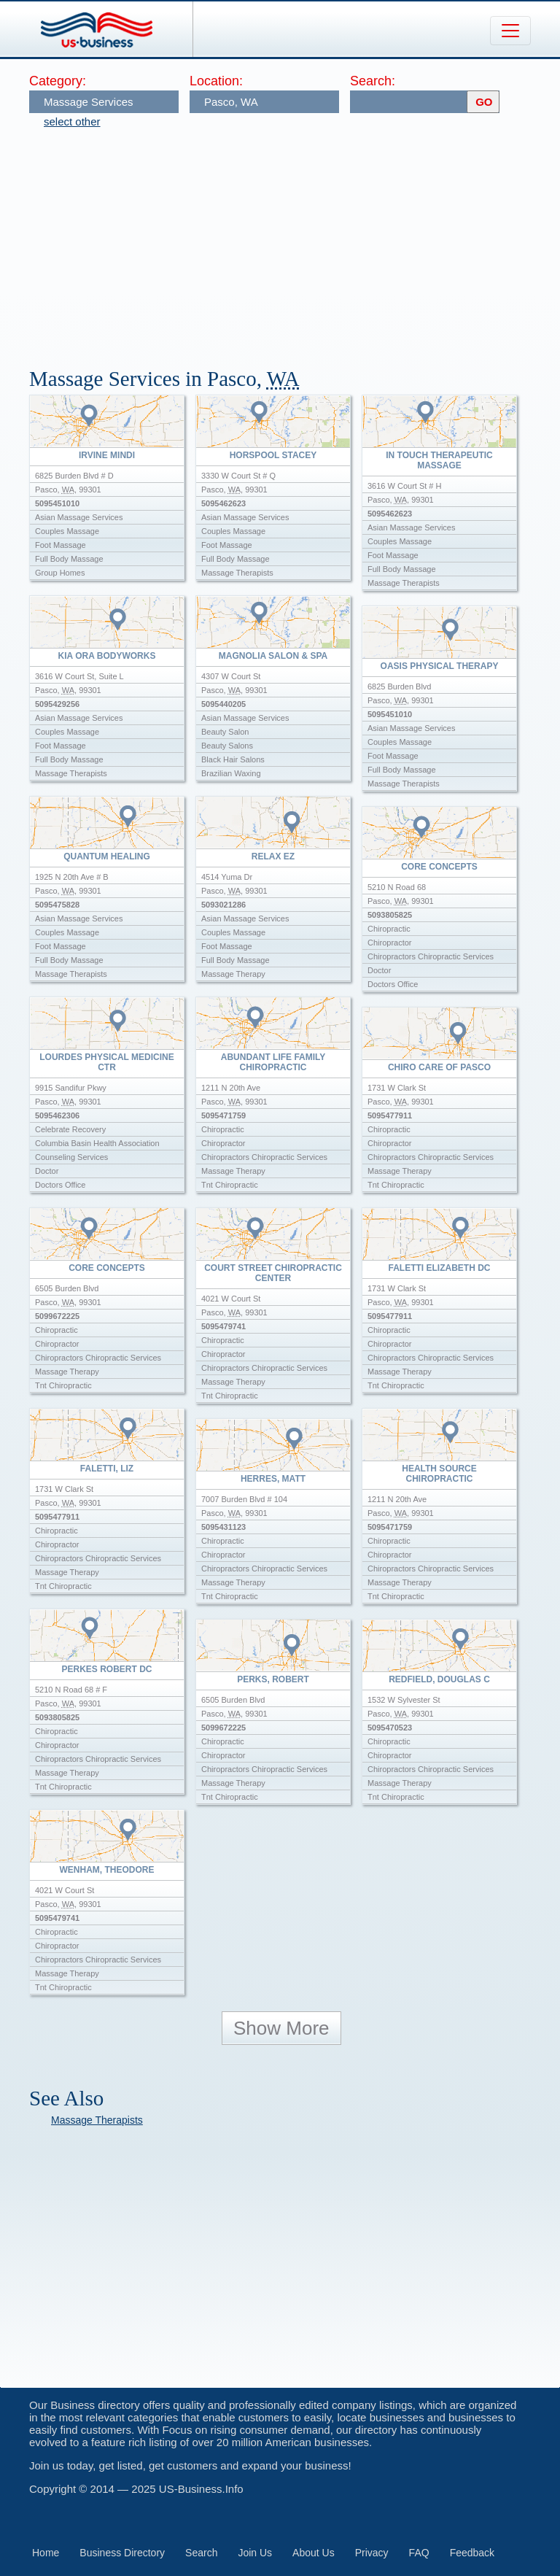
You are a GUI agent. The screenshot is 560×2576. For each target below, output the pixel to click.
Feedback (472, 2552)
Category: (57, 81)
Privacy (372, 2552)
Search (201, 2552)
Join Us (255, 2552)
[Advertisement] (294, 241)
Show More (281, 2028)
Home (45, 2552)
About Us (313, 2552)
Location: (216, 81)
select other (72, 121)
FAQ (419, 2552)
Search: (372, 81)
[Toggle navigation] (510, 30)
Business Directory (122, 2552)
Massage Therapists (97, 2120)
